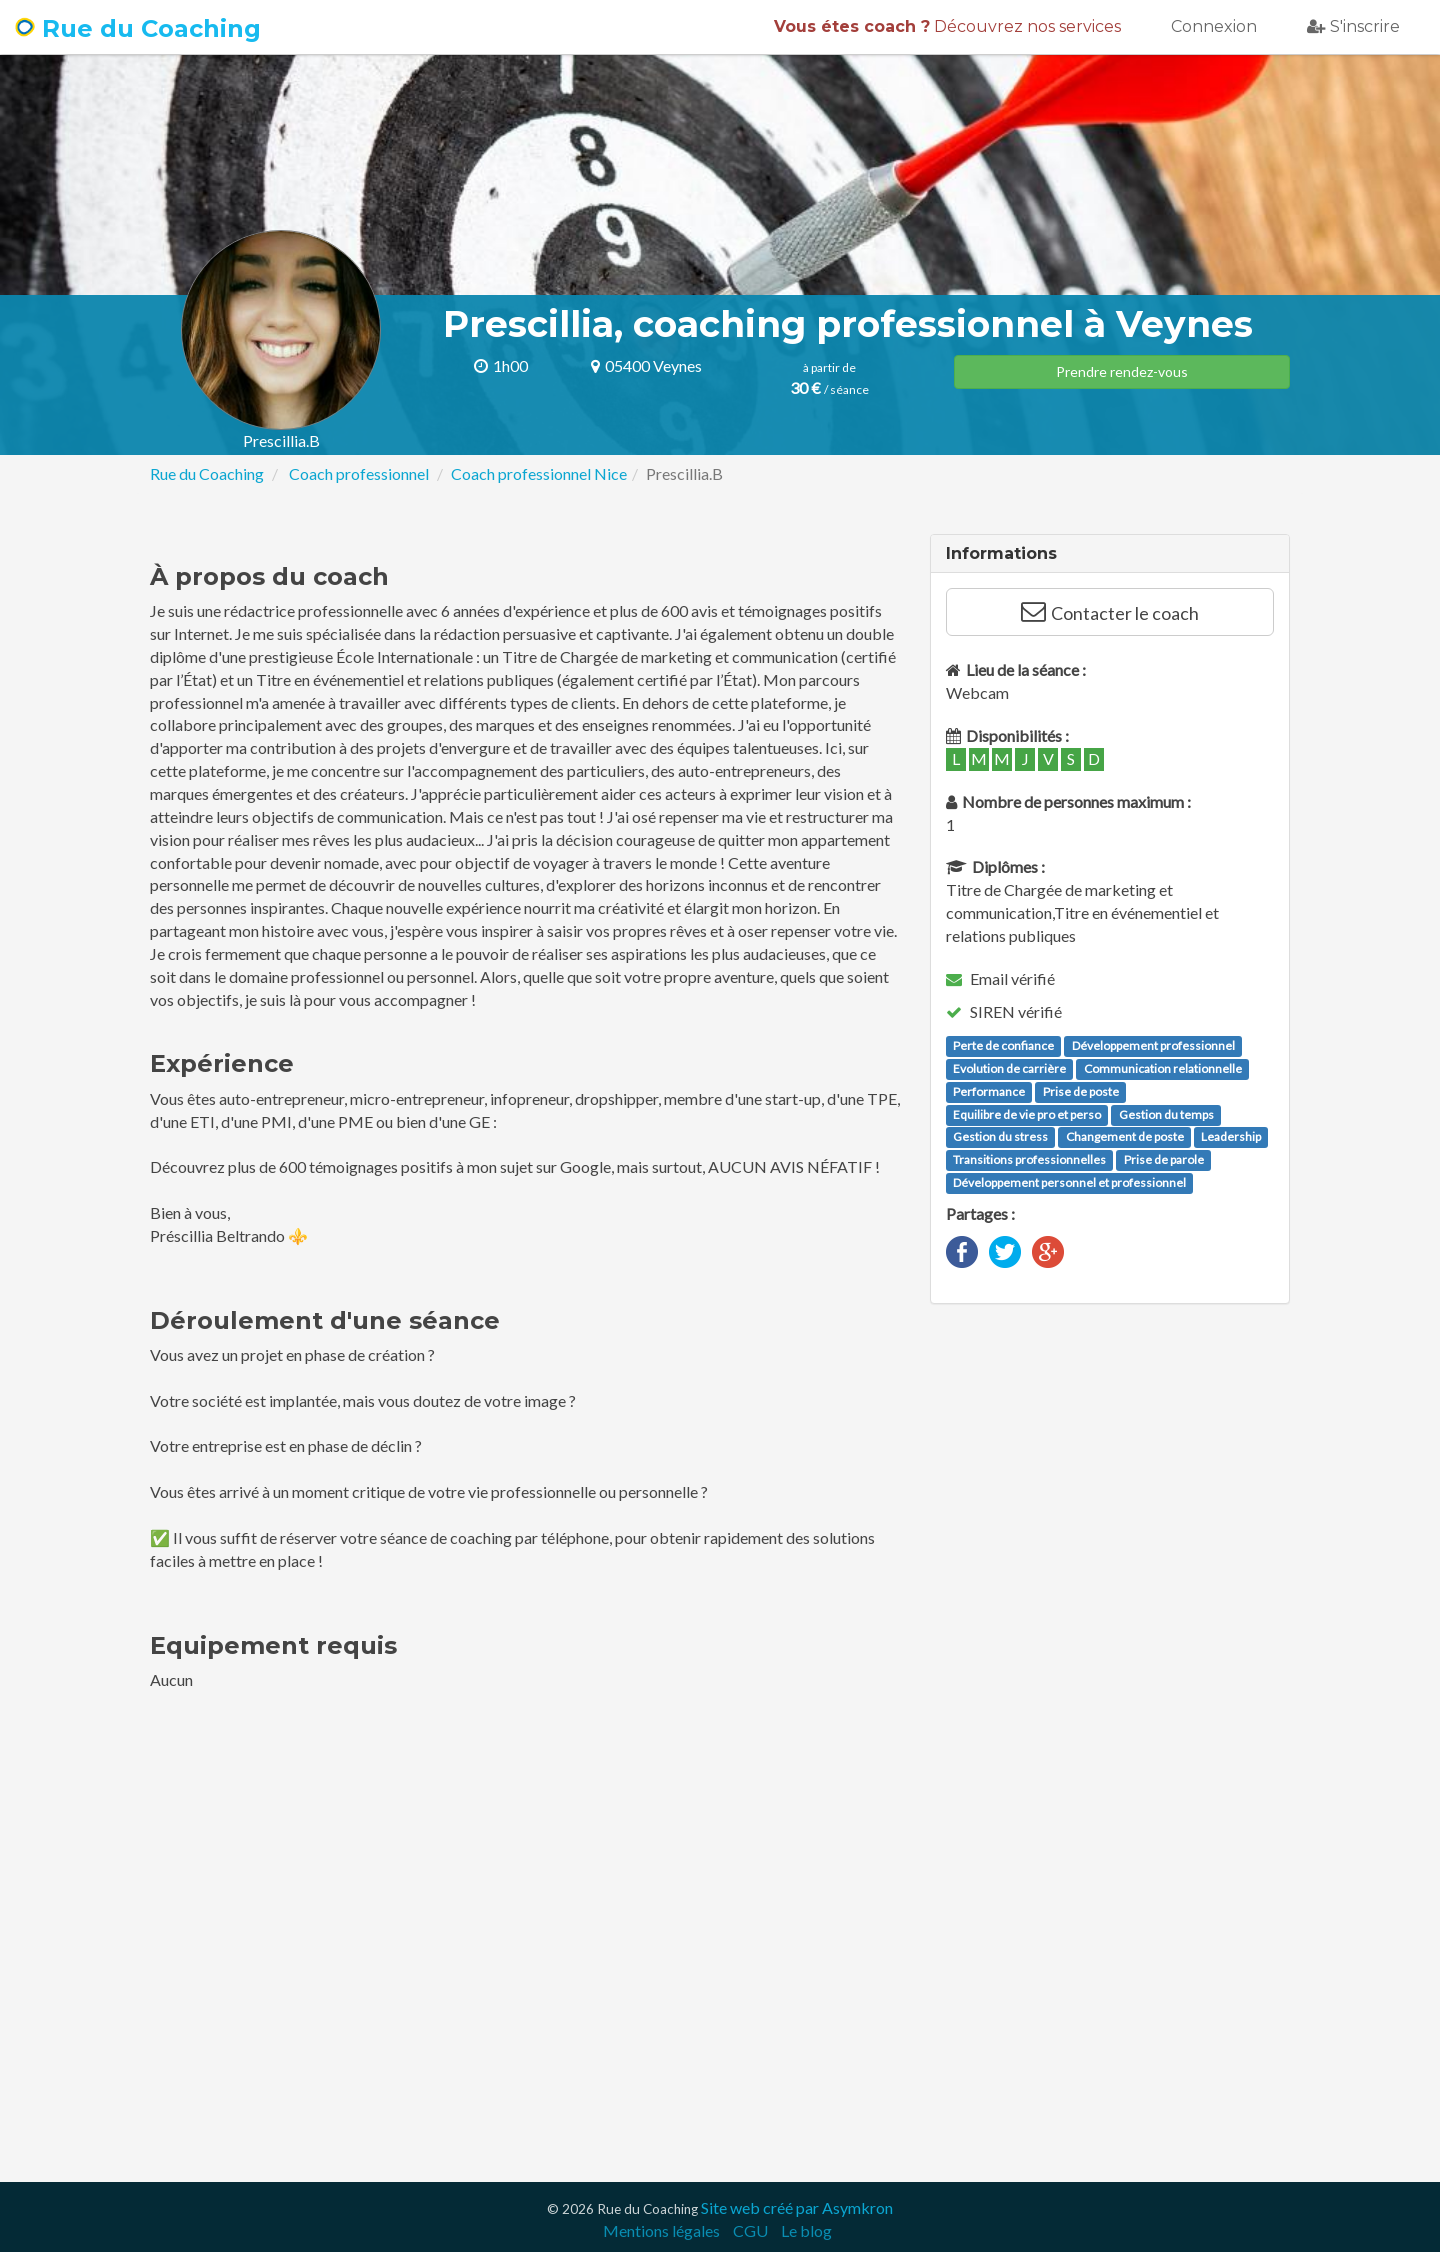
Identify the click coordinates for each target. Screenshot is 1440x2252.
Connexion (1214, 26)
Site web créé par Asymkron (797, 2207)
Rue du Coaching (138, 28)
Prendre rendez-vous (1122, 371)
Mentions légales (661, 2230)
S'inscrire (1353, 26)
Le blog (806, 2230)
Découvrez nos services (947, 26)
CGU (750, 2230)
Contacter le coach (1110, 611)
